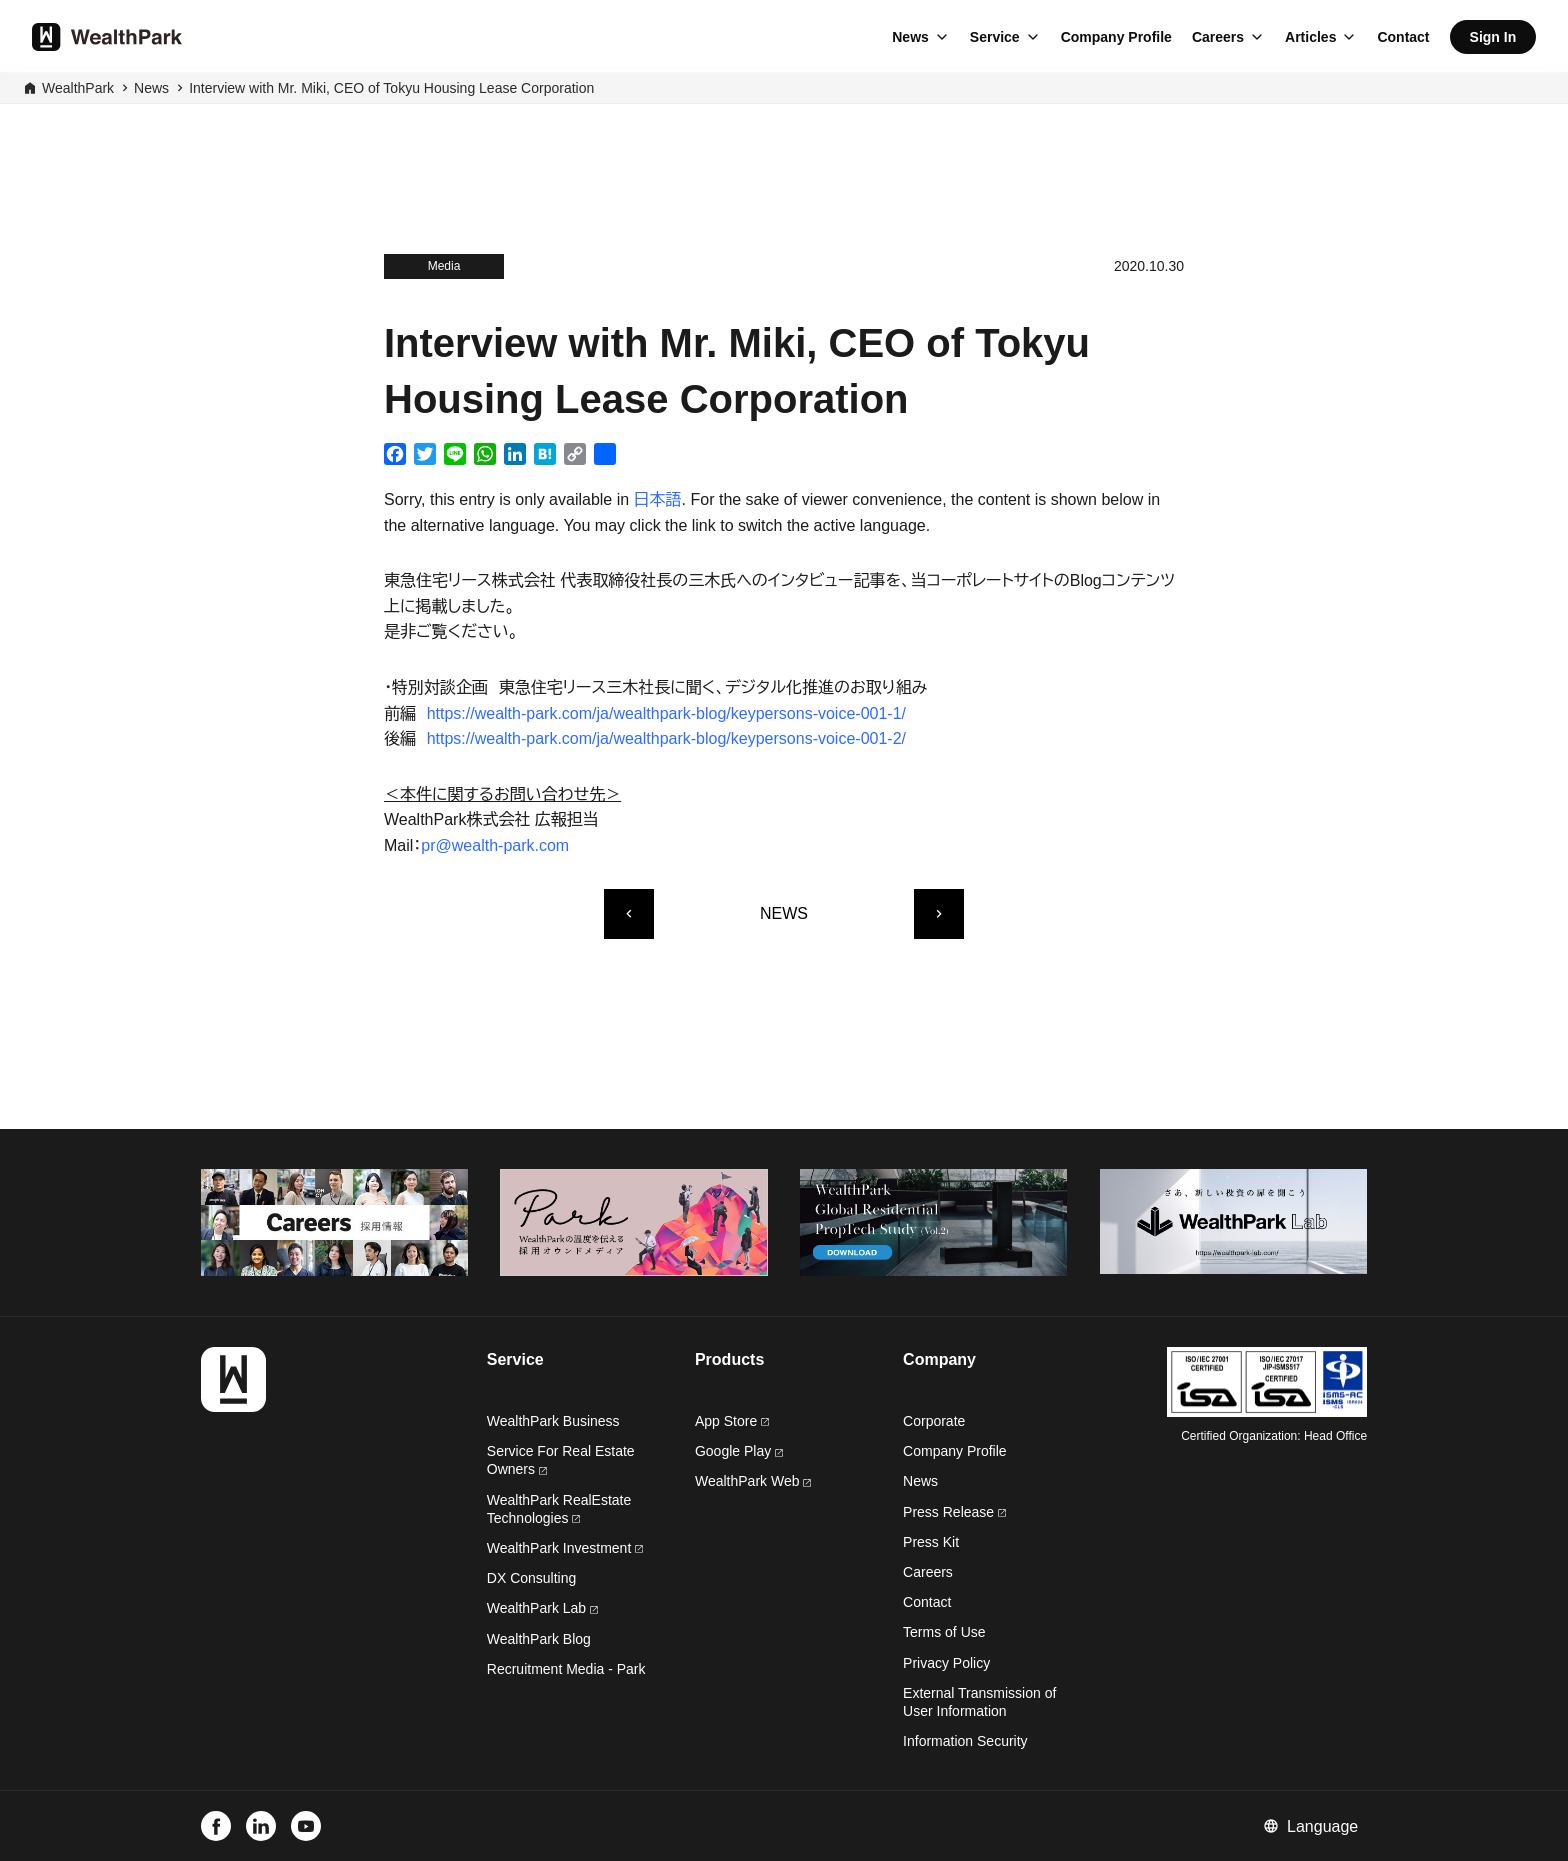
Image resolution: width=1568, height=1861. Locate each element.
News (910, 37)
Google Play (739, 1451)
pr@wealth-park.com (495, 845)
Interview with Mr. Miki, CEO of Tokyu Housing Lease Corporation (391, 88)
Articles (1310, 37)
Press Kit (931, 1542)
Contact (1403, 37)
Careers (1218, 37)
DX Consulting (532, 1578)
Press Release (954, 1512)
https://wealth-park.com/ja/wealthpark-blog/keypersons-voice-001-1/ (666, 713)
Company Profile (1116, 37)
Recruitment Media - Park (566, 1669)
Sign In (1493, 37)
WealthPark (78, 88)
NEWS (784, 913)
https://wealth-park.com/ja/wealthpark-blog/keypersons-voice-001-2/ (666, 738)
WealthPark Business (553, 1421)
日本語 (658, 499)
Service (995, 37)
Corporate (934, 1421)
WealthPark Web (753, 1481)
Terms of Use (944, 1632)
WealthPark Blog (539, 1639)
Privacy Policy (946, 1663)
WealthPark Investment (565, 1548)
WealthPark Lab (536, 1608)
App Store (732, 1421)
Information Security (965, 1741)
